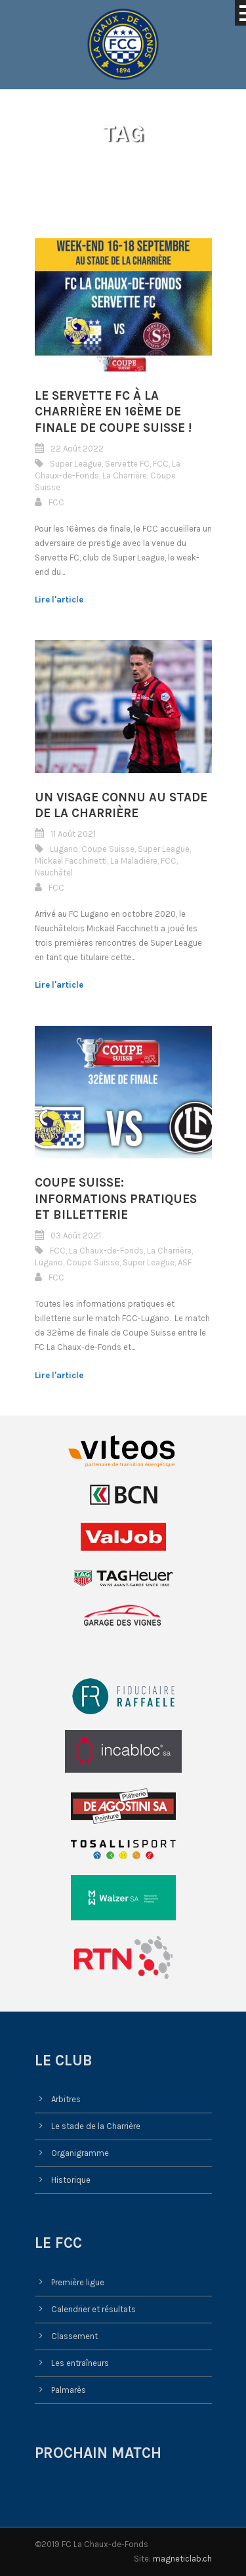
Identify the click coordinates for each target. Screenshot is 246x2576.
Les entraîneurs (80, 2363)
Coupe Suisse (107, 849)
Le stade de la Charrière (95, 2126)
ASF (185, 1262)
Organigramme (80, 2153)
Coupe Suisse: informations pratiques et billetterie (116, 1198)
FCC (161, 464)
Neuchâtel (54, 872)
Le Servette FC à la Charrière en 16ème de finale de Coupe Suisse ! (113, 412)
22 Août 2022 (77, 449)
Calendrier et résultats (93, 2309)
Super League (76, 464)
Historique (71, 2180)
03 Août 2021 (76, 1235)
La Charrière (124, 475)
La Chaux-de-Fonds (106, 1251)
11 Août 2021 (73, 834)
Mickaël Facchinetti (71, 861)
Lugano (64, 849)
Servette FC (127, 464)
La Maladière (133, 861)
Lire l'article (59, 599)
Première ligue (77, 2282)
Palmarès (68, 2390)
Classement (74, 2336)
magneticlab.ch (182, 2559)
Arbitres (66, 2099)
